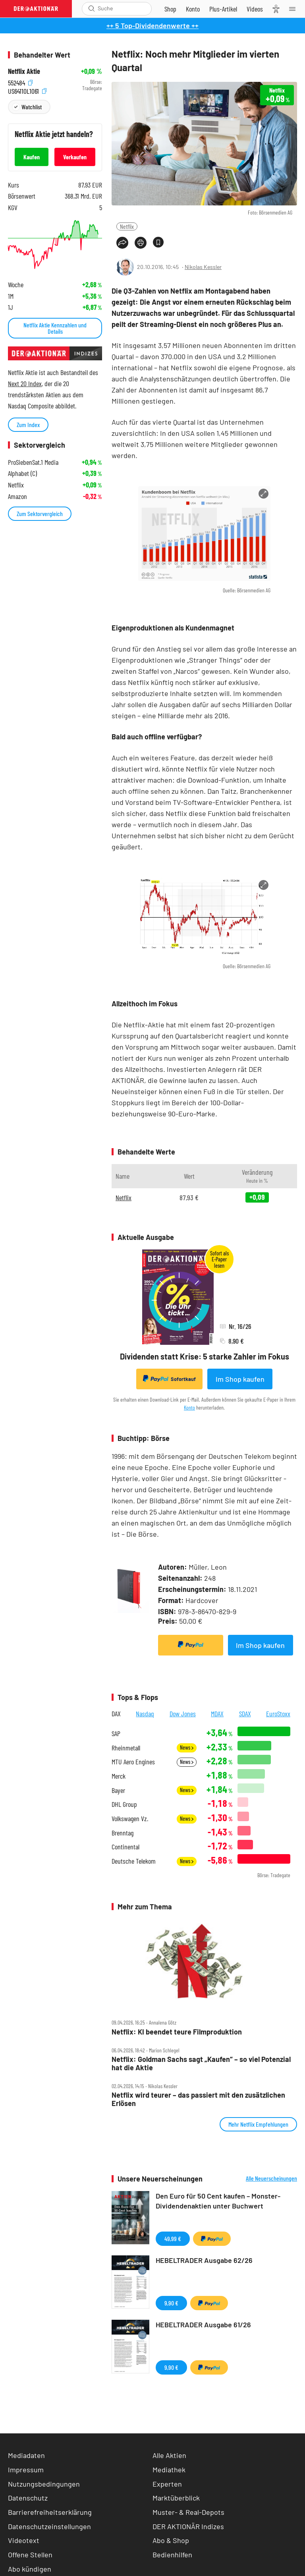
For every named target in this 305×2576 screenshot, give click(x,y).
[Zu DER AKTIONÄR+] (223, 8)
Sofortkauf (169, 1378)
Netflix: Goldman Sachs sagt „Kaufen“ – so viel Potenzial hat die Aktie (201, 2063)
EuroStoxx (278, 1713)
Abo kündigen (29, 2568)
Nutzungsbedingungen (44, 2483)
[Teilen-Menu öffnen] (122, 243)
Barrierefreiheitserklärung (50, 2512)
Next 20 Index (25, 383)
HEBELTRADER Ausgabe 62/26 (204, 2260)
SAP (116, 1733)
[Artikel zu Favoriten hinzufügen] (158, 242)
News (186, 1747)
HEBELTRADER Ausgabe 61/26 (203, 2324)
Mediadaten (26, 2455)
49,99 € (172, 2238)
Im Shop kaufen (240, 1379)
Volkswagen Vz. (130, 1818)
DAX (116, 1713)
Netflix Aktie (24, 71)
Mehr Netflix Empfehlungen (258, 2124)
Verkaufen (75, 157)
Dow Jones (183, 1713)
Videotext (23, 2540)
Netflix (127, 226)
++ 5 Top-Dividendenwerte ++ (152, 25)
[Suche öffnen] (91, 8)
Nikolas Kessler (203, 266)
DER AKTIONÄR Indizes (188, 2526)
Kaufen (31, 157)
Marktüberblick (176, 2497)
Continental (125, 1847)
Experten (167, 2483)
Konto (189, 1407)
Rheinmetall (126, 1748)
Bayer (118, 1790)
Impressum (26, 2469)
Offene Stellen (30, 2554)
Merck (118, 1776)
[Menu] (294, 8)
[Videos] (255, 8)
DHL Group (124, 1804)
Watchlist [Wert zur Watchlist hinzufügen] (31, 106)
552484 (20, 82)
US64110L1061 (27, 90)
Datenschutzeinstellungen (49, 2526)
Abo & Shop (170, 2540)
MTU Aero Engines (133, 1762)
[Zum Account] (193, 8)
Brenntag (122, 1833)
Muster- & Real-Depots (188, 2512)
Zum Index (28, 424)
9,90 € (171, 2303)
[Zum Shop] (170, 8)
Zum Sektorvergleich (40, 513)
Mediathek (168, 2469)
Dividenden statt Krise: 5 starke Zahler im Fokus (204, 1356)
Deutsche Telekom (134, 1861)
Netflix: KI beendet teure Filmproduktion (177, 2032)
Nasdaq (145, 1713)
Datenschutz (28, 2497)
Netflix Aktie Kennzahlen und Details (55, 328)
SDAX (245, 1713)
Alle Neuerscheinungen (271, 2178)
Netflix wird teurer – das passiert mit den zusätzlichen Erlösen (198, 2099)
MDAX (217, 1713)
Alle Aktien (169, 2455)
